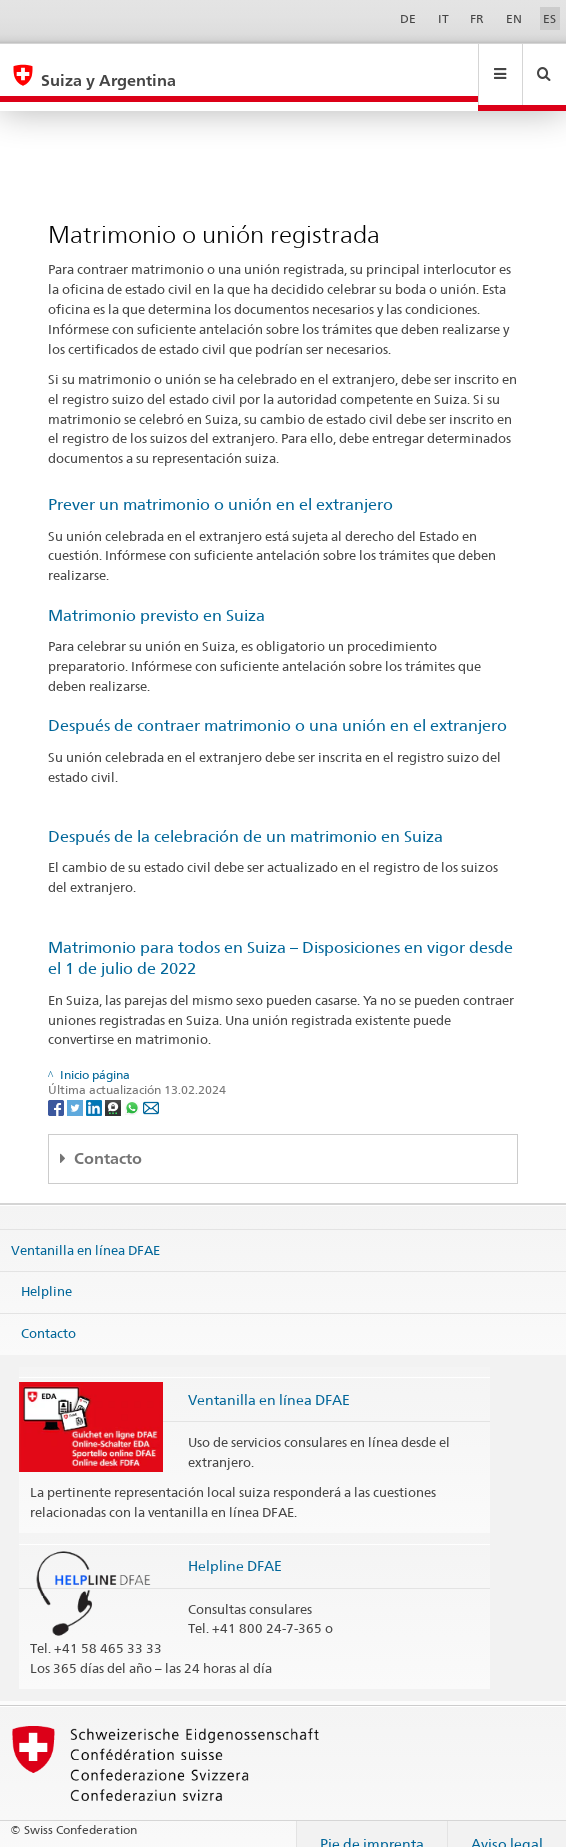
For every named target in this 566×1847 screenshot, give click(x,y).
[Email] (151, 1087)
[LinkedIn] (95, 1087)
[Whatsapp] (133, 1087)
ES (549, 18)
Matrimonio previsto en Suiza (156, 596)
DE (408, 18)
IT (443, 18)
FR (477, 18)
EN (514, 18)
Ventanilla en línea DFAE (85, 1231)
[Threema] (114, 1087)
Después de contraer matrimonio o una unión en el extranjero (277, 706)
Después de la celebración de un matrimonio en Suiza (245, 817)
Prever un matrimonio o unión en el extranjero (220, 485)
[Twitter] (76, 1087)
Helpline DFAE (235, 1546)
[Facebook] (57, 1087)
